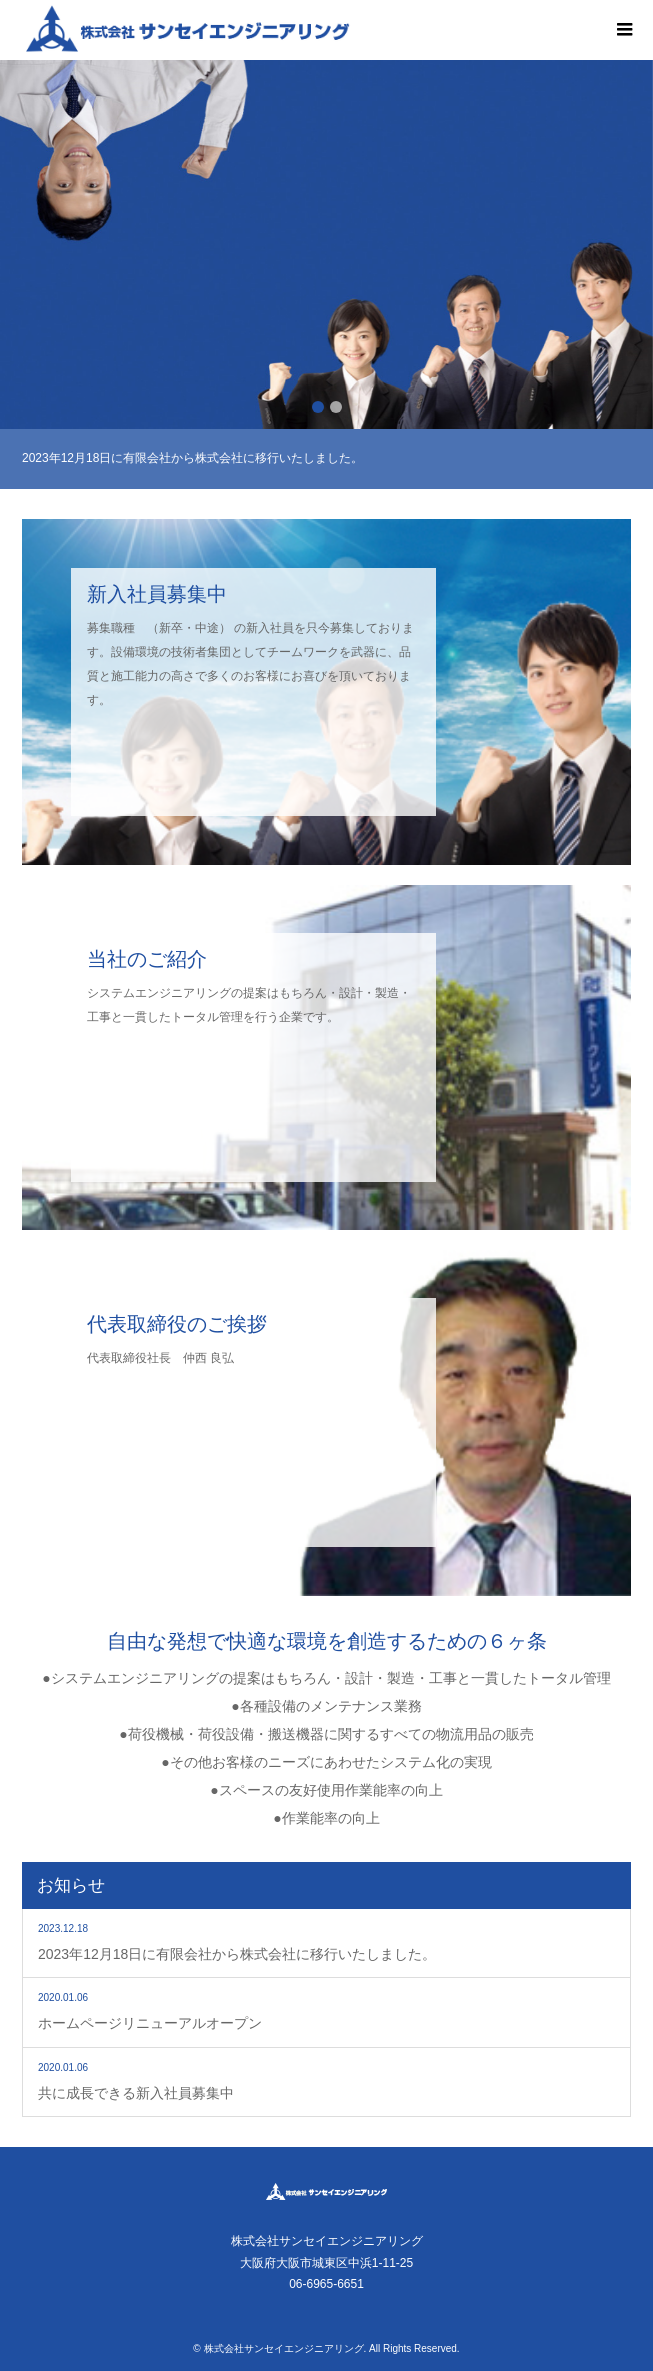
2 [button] (336, 407)
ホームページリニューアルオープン (150, 2023)
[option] (326, 244)
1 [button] (318, 407)
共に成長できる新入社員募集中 (136, 2093)
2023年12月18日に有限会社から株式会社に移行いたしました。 (237, 1954)
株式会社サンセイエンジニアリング (284, 2348)
